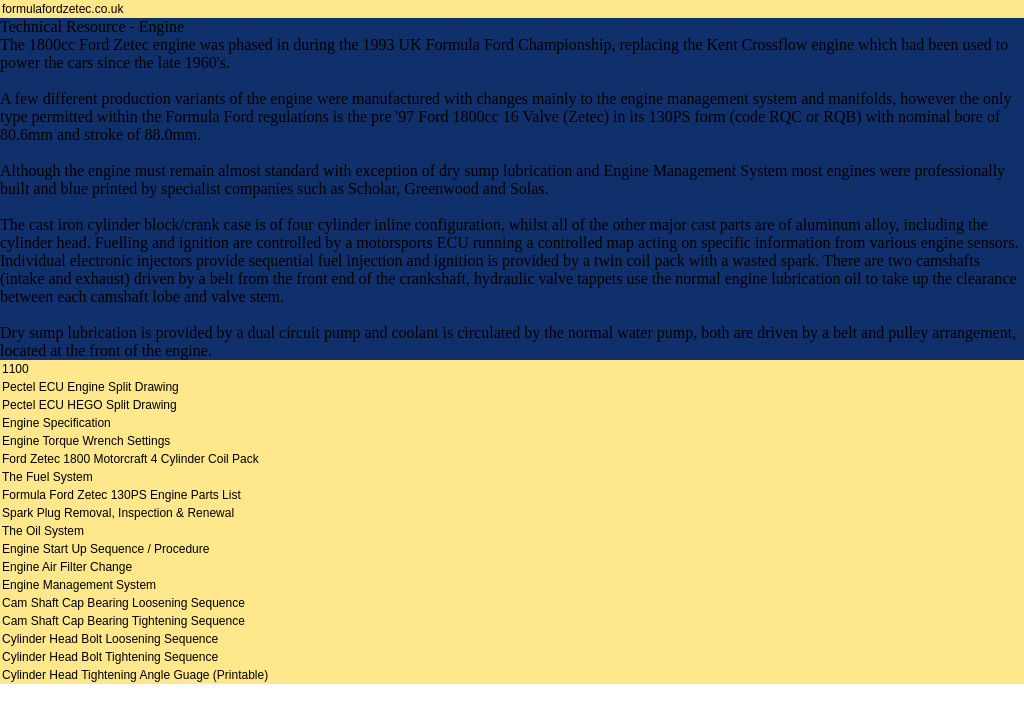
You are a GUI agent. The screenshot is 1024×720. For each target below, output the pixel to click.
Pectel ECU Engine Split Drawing (90, 387)
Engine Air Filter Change (67, 567)
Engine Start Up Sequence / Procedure (105, 549)
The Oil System (43, 531)
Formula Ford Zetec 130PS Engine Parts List (121, 495)
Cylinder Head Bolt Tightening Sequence (110, 657)
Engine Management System (79, 585)
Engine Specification (56, 423)
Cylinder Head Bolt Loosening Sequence (110, 639)
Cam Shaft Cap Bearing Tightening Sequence (123, 621)
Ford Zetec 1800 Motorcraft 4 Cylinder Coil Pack (130, 459)
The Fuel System (47, 477)
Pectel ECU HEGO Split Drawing (89, 405)
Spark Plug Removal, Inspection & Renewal (118, 513)
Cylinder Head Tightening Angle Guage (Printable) (135, 675)
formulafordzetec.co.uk (62, 9)
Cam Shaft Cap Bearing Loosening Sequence (123, 603)
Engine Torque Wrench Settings (86, 441)
